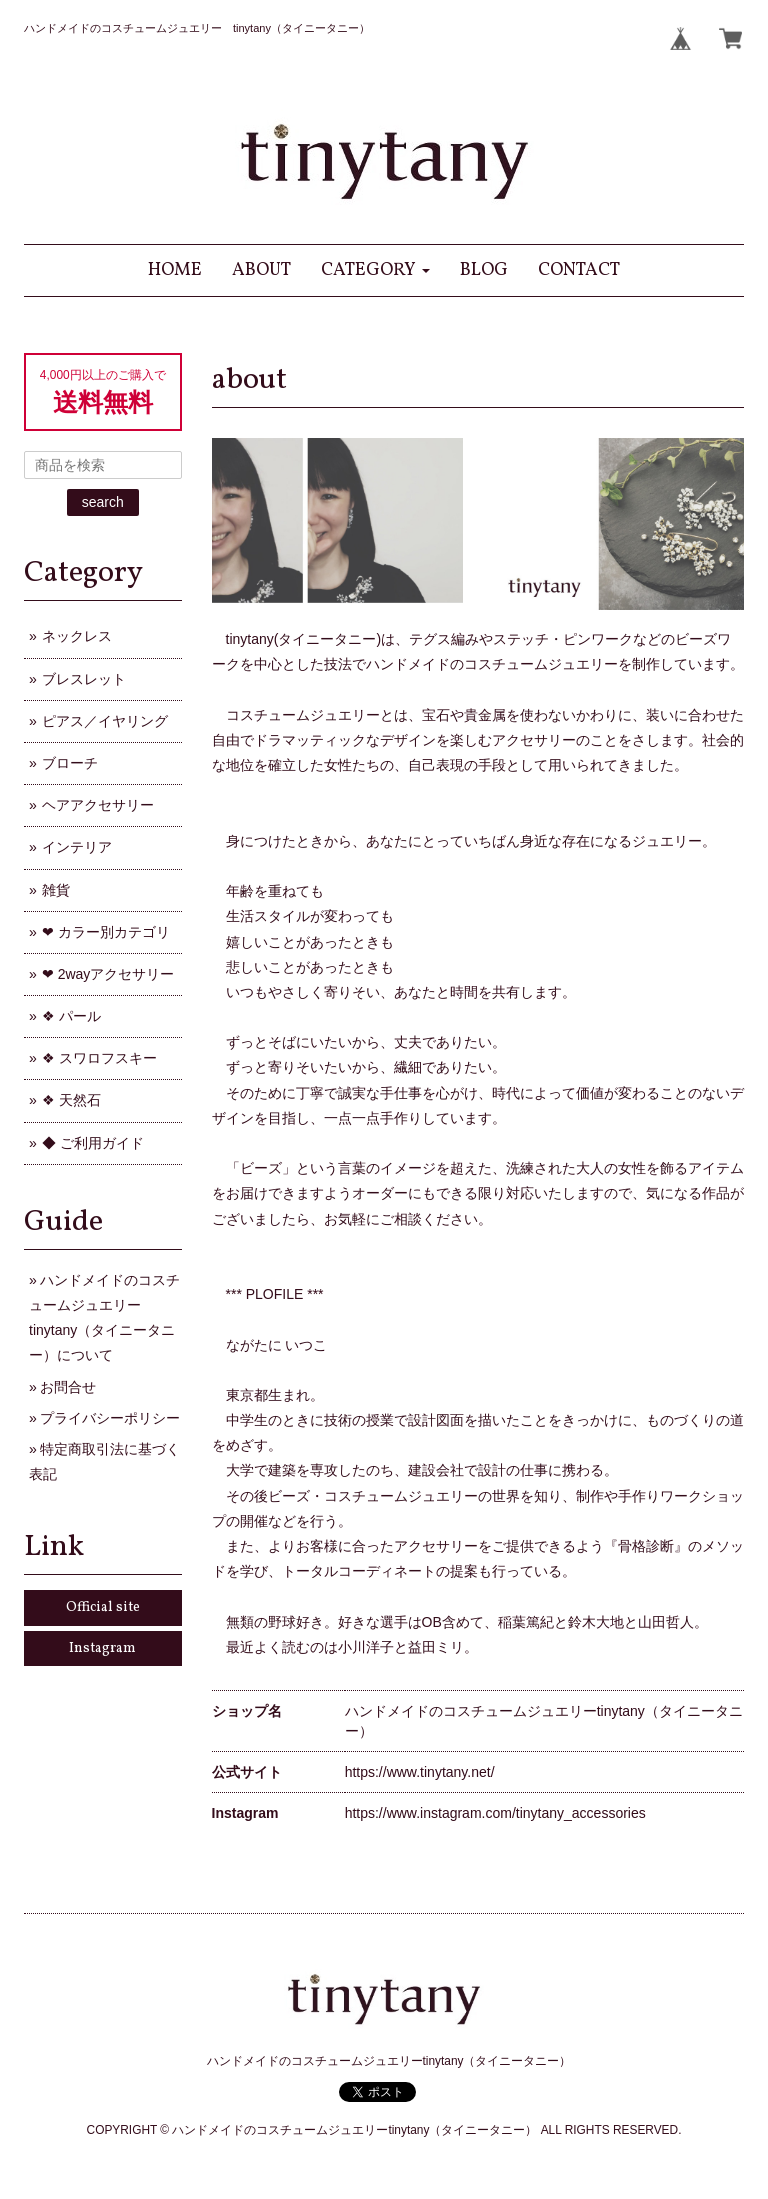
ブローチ (70, 763)
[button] (375, 270)
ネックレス (77, 636)
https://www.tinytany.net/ (420, 1772)
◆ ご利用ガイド (93, 1143)
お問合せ (68, 1387)
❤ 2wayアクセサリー (108, 974)
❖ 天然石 (71, 1100)
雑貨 (56, 890)
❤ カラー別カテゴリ (106, 932)
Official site (103, 1607)
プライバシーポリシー (110, 1418)
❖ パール (71, 1016)
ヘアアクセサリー (98, 805)
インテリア (77, 847)
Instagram (102, 1648)
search (103, 502)
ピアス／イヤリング (105, 721)
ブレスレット (84, 679)
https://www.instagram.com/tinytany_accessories (495, 1813)
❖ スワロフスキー (99, 1058)
